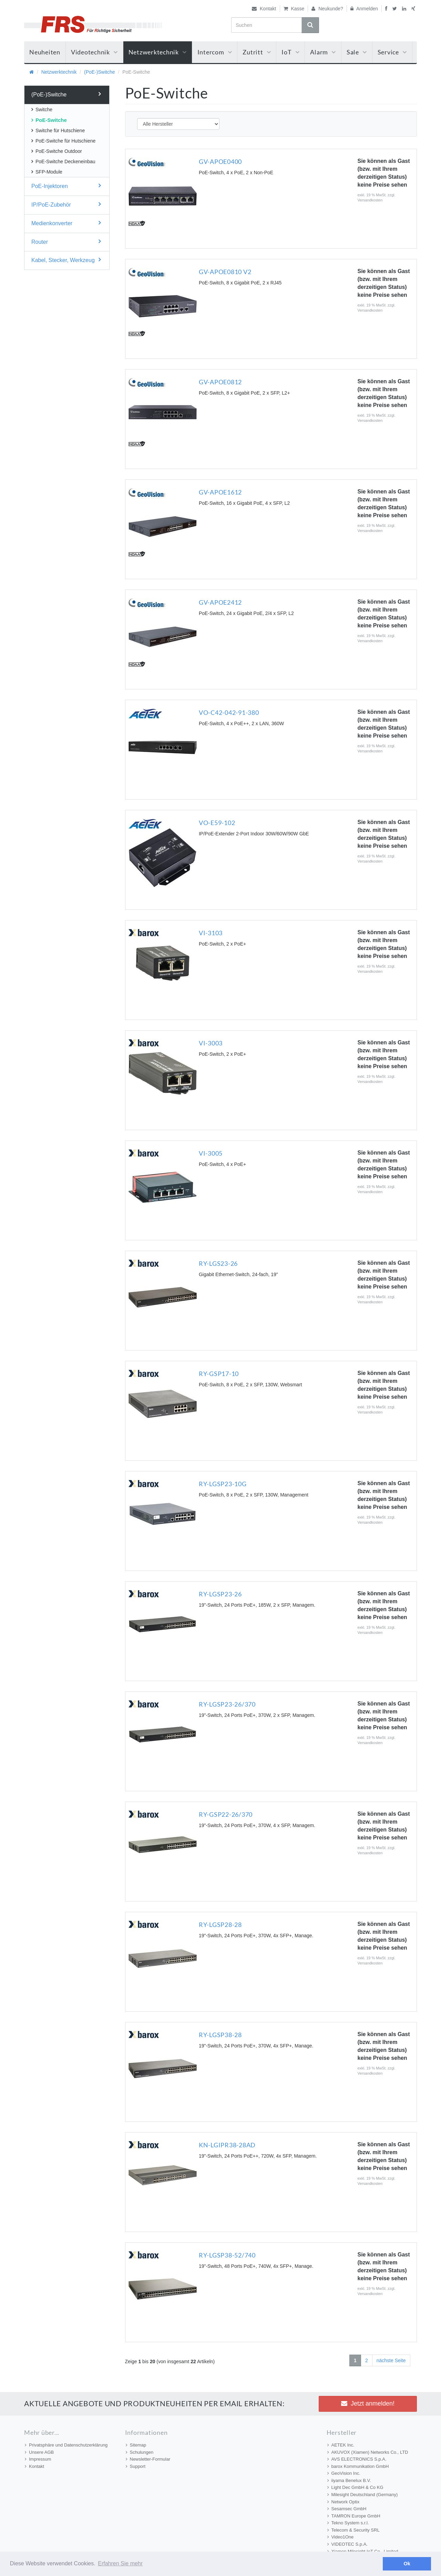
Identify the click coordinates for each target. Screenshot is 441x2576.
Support (136, 2466)
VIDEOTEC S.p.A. (347, 2544)
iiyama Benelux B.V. (349, 2480)
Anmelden (364, 8)
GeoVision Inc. (343, 2473)
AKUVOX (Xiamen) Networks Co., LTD (367, 2452)
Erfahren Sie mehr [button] (120, 2563)
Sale (357, 52)
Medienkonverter (66, 223)
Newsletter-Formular (148, 2459)
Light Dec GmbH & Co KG (355, 2487)
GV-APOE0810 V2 (225, 271)
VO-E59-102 (217, 822)
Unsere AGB (39, 2452)
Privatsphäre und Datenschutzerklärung (66, 2445)
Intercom (214, 52)
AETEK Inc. (341, 2445)
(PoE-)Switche (99, 72)
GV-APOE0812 (220, 382)
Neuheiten (44, 52)
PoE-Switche (49, 120)
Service (392, 52)
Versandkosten (370, 200)
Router (66, 241)
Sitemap (136, 2445)
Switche (41, 109)
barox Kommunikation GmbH (358, 2466)
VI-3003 (211, 1043)
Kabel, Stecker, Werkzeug (66, 260)
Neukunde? (327, 8)
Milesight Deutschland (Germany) (362, 2494)
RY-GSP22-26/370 (226, 1814)
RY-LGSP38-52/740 (227, 2255)
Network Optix (343, 2501)
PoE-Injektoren (66, 185)
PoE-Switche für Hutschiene (63, 141)
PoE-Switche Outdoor (56, 151)
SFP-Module (46, 172)
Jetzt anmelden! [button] (367, 2403)
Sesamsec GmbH (347, 2508)
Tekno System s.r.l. (348, 2522)
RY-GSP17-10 (219, 1373)
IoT (290, 52)
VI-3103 (211, 933)
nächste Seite (391, 2360)
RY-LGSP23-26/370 (227, 1704)
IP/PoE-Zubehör (66, 204)
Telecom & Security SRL (353, 2530)
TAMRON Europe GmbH (353, 2515)
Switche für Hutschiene (58, 130)
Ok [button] (407, 2563)
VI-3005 (211, 1153)
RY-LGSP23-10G (223, 1484)
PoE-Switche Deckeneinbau (63, 161)
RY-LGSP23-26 (220, 1594)
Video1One (340, 2537)
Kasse (294, 8)
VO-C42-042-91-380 (229, 712)
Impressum (38, 2459)
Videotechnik (94, 52)
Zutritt (257, 52)
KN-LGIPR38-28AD (227, 2145)
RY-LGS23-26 (218, 1263)
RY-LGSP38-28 (220, 2034)
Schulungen (140, 2452)
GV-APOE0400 (220, 161)
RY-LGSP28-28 (220, 1924)
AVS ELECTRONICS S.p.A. (357, 2459)
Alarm (323, 52)
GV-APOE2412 (220, 602)
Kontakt (264, 8)
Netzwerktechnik (158, 52)
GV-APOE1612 (220, 492)
